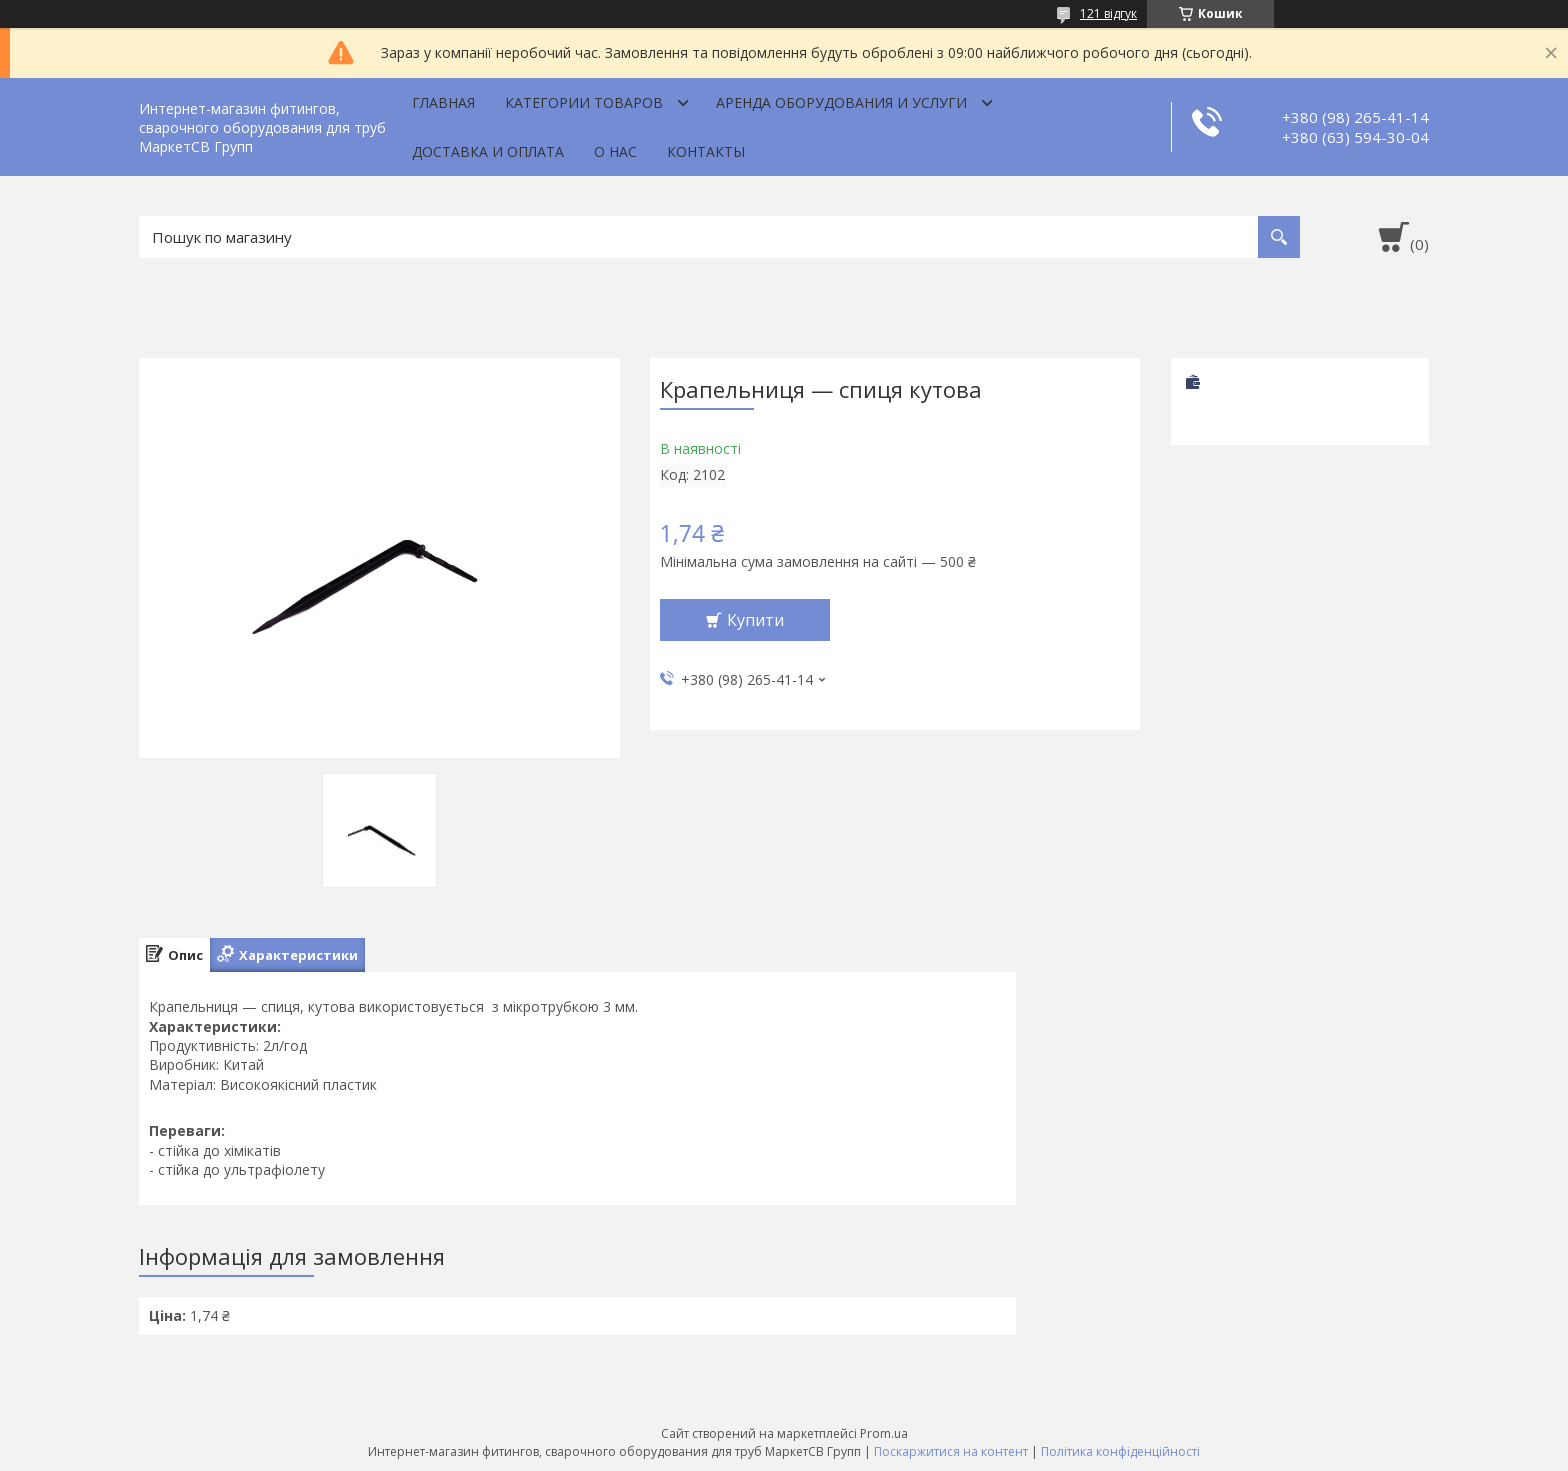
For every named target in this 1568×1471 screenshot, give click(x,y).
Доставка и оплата (488, 151)
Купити (755, 620)
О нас (615, 151)
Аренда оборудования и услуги (841, 102)
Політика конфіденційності (1120, 1451)
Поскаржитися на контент (951, 1451)
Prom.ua (884, 1433)
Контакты (706, 151)
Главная (443, 102)
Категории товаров (584, 102)
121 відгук (1108, 13)
